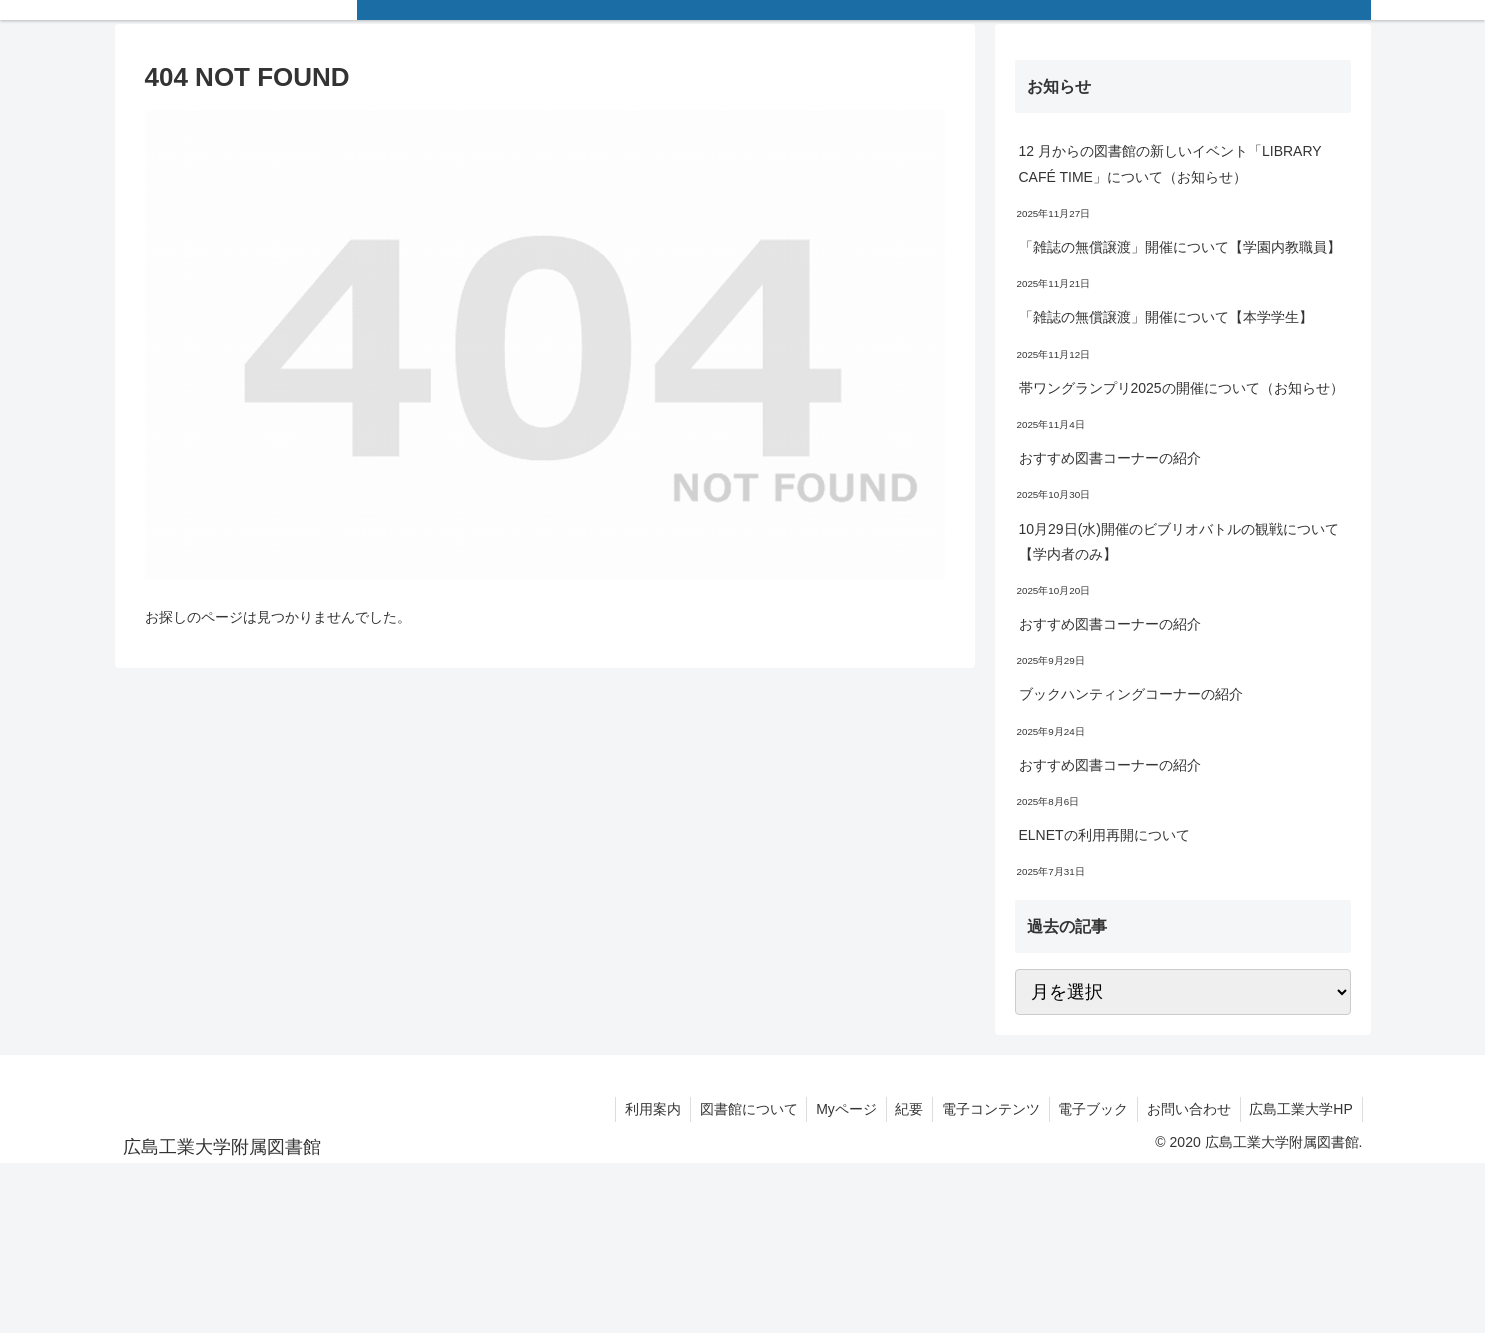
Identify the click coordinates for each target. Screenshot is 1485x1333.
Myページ (832, 1109)
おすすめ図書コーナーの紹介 (1110, 458)
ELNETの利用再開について (1104, 835)
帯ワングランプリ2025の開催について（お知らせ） (1181, 388)
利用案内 (634, 1109)
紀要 (898, 1109)
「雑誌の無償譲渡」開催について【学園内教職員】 (1180, 247)
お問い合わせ (1185, 1109)
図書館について (732, 1109)
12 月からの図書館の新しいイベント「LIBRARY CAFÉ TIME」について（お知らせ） (1170, 163)
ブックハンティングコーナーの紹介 (1131, 694)
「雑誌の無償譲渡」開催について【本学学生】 (1166, 317)
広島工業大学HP (1299, 1109)
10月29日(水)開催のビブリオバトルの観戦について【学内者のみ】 (1179, 541)
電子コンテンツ (982, 1109)
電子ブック (1087, 1109)
